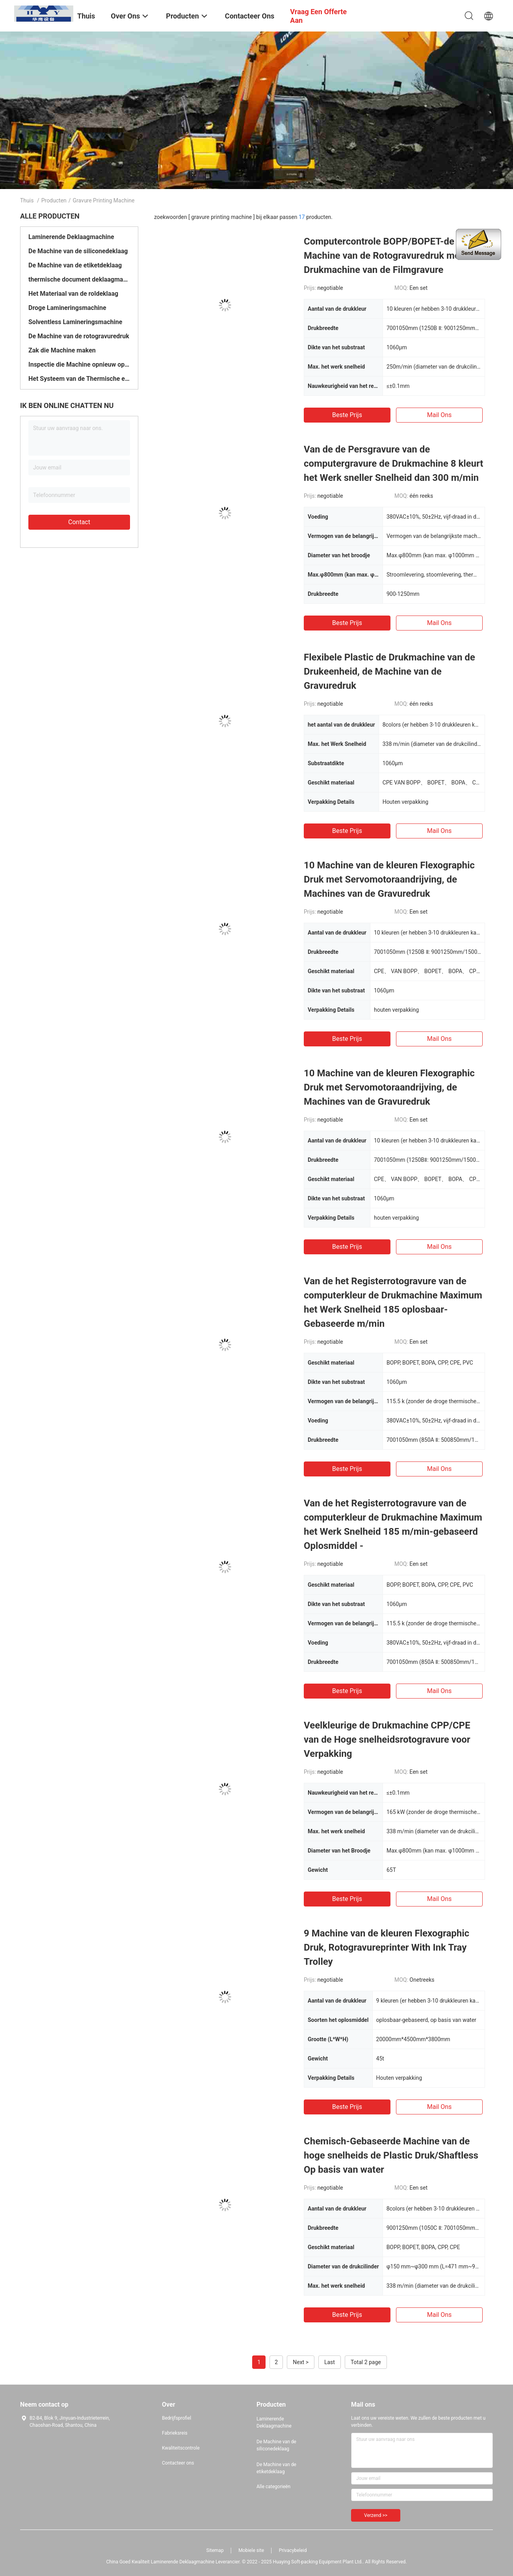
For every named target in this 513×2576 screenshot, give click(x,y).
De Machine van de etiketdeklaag (75, 265)
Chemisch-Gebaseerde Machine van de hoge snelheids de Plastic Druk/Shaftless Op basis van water (391, 2155)
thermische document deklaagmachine (79, 279)
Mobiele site (251, 2550)
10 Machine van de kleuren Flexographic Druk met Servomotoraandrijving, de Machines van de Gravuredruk (389, 879)
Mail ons (439, 415)
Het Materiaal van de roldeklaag (73, 293)
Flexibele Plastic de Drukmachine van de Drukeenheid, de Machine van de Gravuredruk (389, 671)
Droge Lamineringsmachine (67, 308)
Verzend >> (375, 2515)
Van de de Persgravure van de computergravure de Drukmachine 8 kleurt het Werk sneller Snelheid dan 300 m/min (393, 463)
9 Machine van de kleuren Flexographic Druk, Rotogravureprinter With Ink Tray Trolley (386, 1947)
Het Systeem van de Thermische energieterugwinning (79, 378)
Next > (301, 2362)
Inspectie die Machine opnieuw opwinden (79, 364)
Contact (79, 522)
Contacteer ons (178, 2463)
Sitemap (215, 2550)
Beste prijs (347, 415)
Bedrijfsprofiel (176, 2418)
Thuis (26, 200)
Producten (54, 200)
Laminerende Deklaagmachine (71, 237)
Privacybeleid (293, 2550)
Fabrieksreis (175, 2433)
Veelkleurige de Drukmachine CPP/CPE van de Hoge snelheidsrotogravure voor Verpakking (387, 1739)
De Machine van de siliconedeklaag (78, 251)
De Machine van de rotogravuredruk (78, 336)
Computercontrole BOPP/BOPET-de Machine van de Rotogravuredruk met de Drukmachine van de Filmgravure (390, 255)
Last (329, 2362)
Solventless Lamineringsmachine (75, 322)
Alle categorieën (273, 2486)
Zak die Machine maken (62, 350)
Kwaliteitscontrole (181, 2448)
